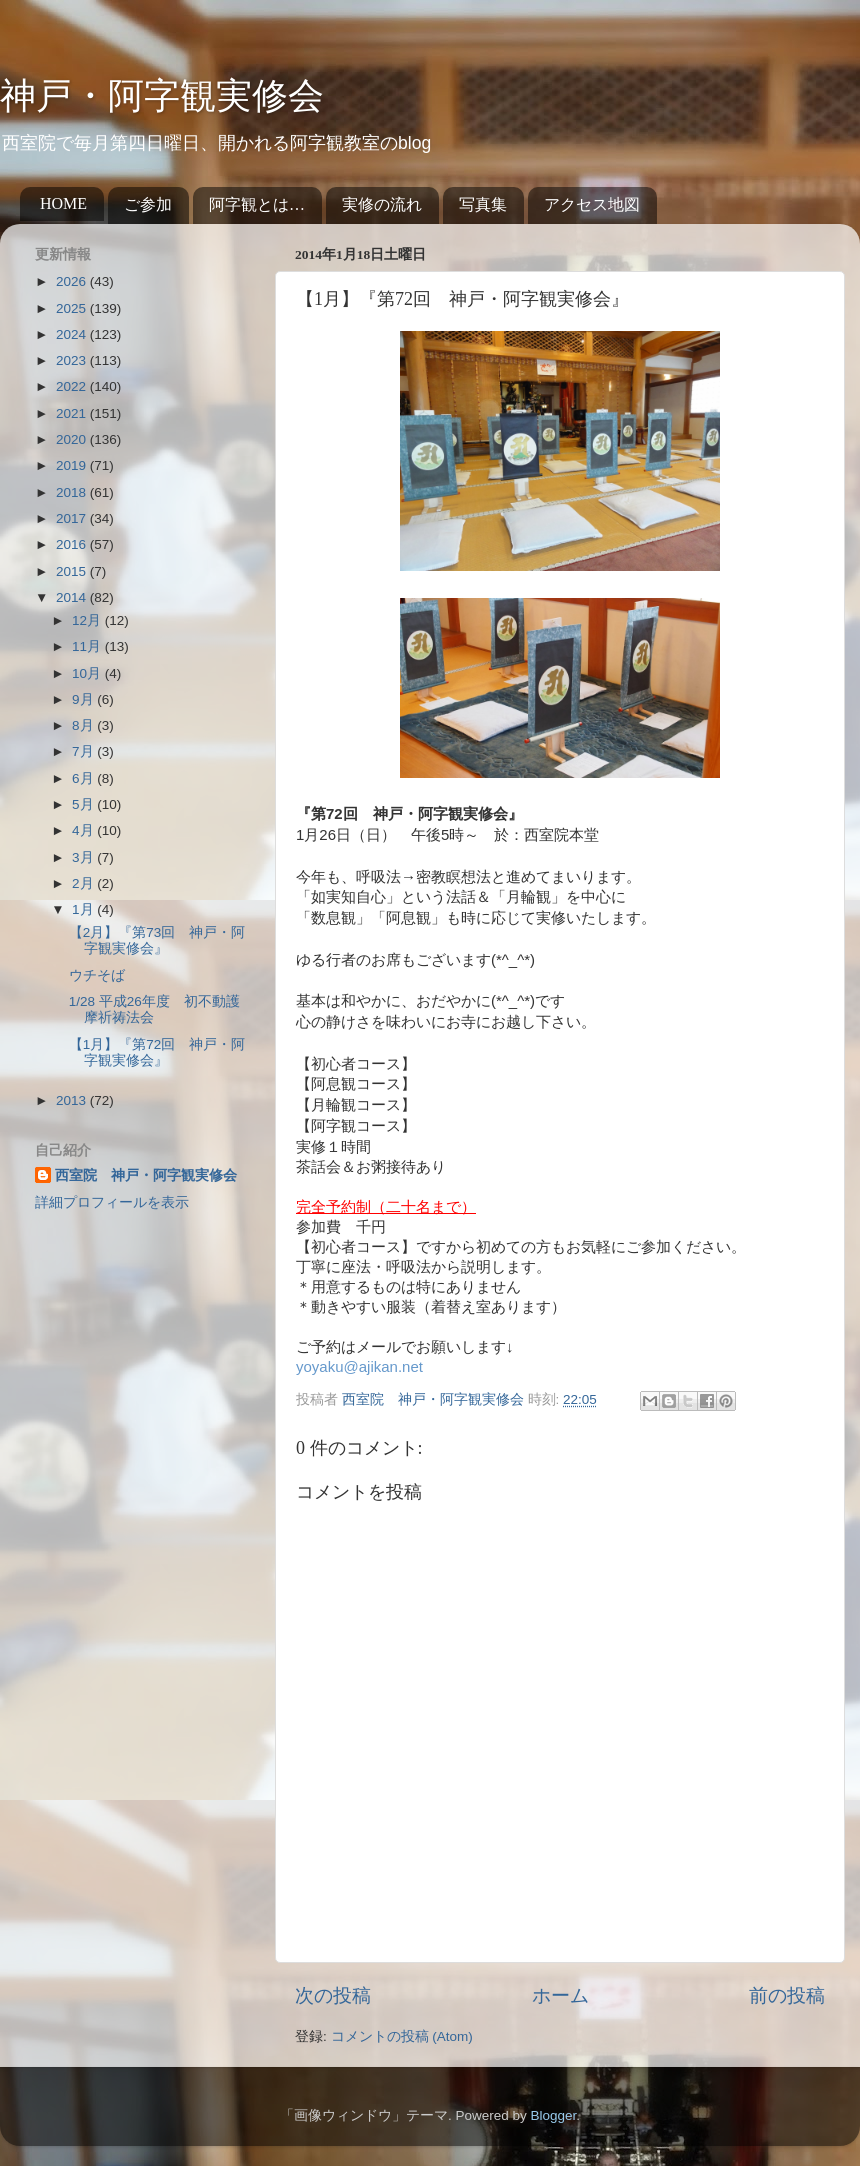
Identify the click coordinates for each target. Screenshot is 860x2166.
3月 (84, 857)
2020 (73, 439)
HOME (63, 203)
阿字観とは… (257, 204)
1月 (84, 909)
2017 (73, 518)
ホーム (560, 1995)
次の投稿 (333, 1995)
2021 (73, 413)
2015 (73, 571)
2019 (73, 465)
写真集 (483, 204)
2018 (73, 492)
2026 (73, 281)
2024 (73, 334)
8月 (84, 725)
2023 (73, 360)
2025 (73, 308)
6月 (84, 778)
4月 (84, 830)
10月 (88, 673)
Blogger (553, 2115)
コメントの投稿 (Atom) (402, 2036)
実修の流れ (382, 204)
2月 (84, 883)
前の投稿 (787, 1995)
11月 (88, 646)
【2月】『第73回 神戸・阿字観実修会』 (157, 940)
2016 (73, 544)
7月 (84, 751)
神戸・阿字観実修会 (162, 96)
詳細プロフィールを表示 (112, 1202)
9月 (84, 699)
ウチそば (97, 975)
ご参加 (148, 204)
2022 (73, 386)
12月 (88, 620)
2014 (73, 597)
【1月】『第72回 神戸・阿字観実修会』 (157, 1052)
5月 (84, 804)
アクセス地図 (592, 204)
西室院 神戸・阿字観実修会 (146, 1175)
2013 (73, 1100)
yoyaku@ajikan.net (359, 1366)
